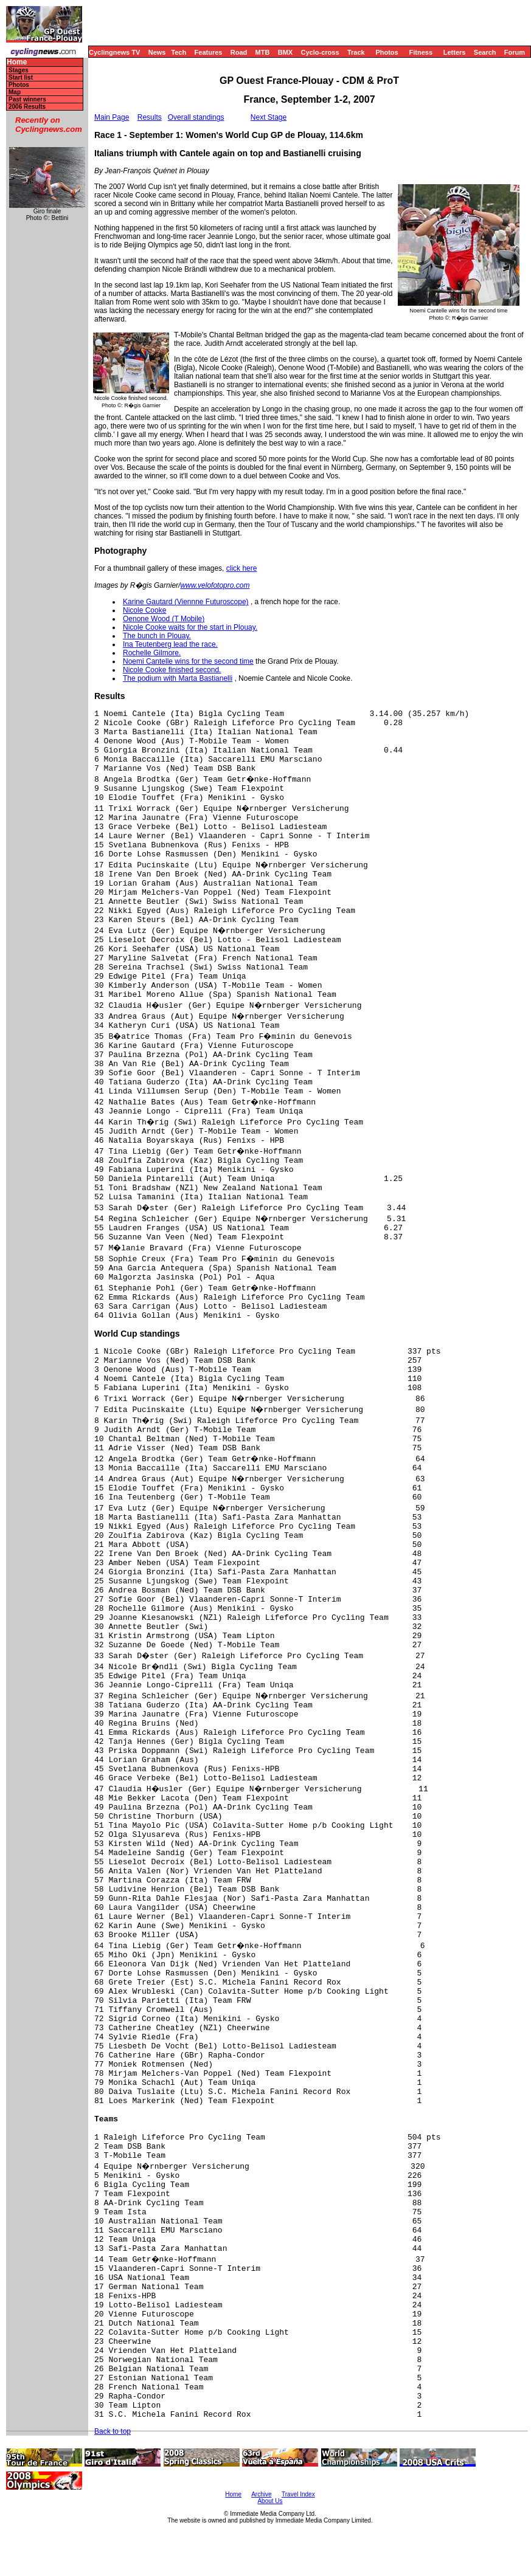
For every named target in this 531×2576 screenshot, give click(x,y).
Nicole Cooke (144, 610)
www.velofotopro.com (214, 585)
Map (15, 92)
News (157, 52)
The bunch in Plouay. (157, 636)
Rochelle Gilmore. (152, 653)
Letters (454, 52)
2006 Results (27, 106)
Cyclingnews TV (114, 52)
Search (485, 52)
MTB (262, 52)
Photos (386, 52)
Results (149, 117)
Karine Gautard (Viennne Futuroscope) (186, 602)
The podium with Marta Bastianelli (177, 678)
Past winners (27, 99)
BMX (285, 52)
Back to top (112, 2431)
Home (17, 62)
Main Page (111, 117)
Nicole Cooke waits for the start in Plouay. (190, 627)
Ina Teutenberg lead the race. (170, 644)
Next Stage (268, 117)
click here (241, 568)
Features (209, 52)
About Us (269, 2501)
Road (239, 52)
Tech (178, 52)
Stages (19, 70)
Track (356, 52)
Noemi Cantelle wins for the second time (188, 661)
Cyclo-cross (320, 52)
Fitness (420, 52)
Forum (514, 52)
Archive (261, 2494)
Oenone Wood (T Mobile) (163, 619)
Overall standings (196, 117)
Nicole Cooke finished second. (172, 670)
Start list (21, 77)
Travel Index (298, 2494)
